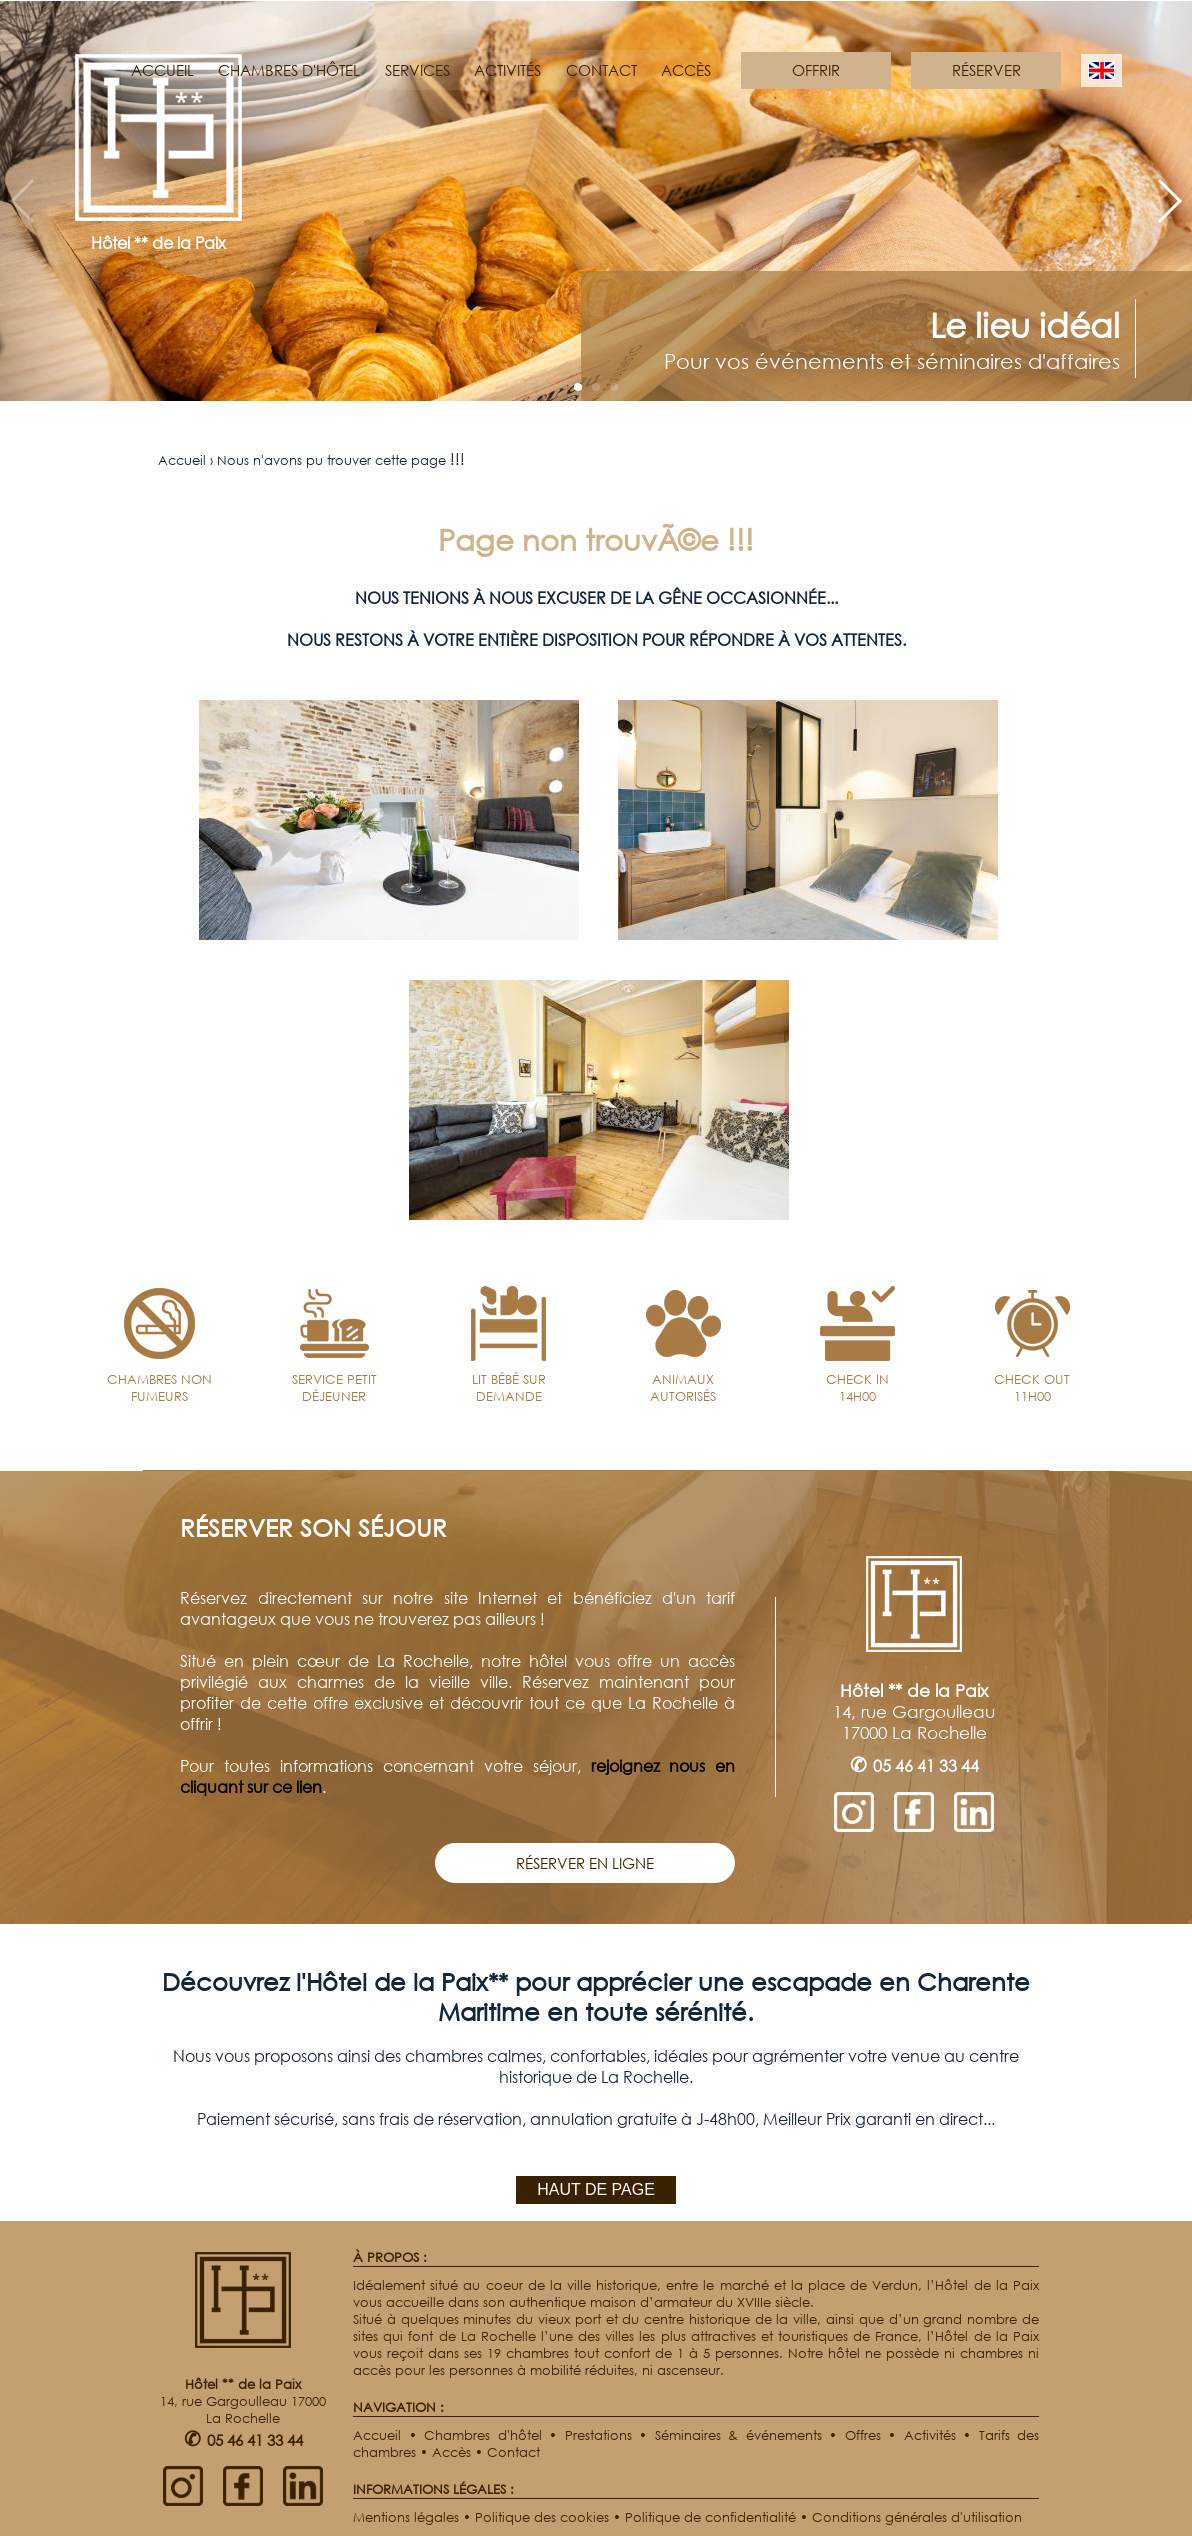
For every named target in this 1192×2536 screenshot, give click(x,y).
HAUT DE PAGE (596, 2189)
